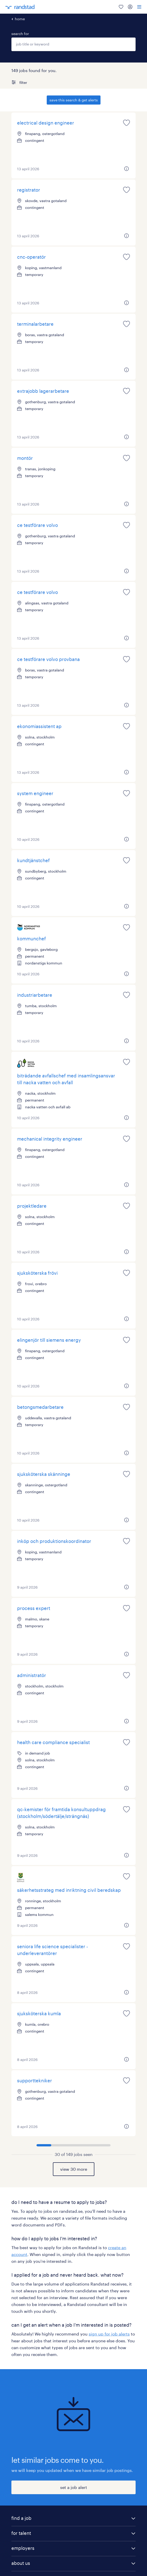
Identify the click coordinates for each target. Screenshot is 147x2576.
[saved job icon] (126, 122)
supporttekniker (34, 2080)
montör (25, 458)
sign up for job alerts (109, 2333)
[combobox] (73, 44)
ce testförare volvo (37, 525)
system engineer (35, 793)
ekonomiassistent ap (39, 726)
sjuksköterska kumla (39, 2013)
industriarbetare (34, 995)
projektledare (31, 1206)
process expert (33, 1608)
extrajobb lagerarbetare (43, 391)
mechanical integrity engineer (49, 1139)
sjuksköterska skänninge (43, 1474)
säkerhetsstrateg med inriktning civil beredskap (69, 1890)
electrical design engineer (45, 122)
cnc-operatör (31, 257)
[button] (126, 168)
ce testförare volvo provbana (48, 659)
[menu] (139, 7)
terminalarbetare (35, 324)
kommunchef (31, 938)
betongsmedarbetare (40, 1407)
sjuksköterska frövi (37, 1273)
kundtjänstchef (33, 860)
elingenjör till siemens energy (49, 1340)
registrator (28, 190)
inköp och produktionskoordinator (54, 1541)
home (20, 19)
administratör (31, 1675)
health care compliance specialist (53, 1742)
